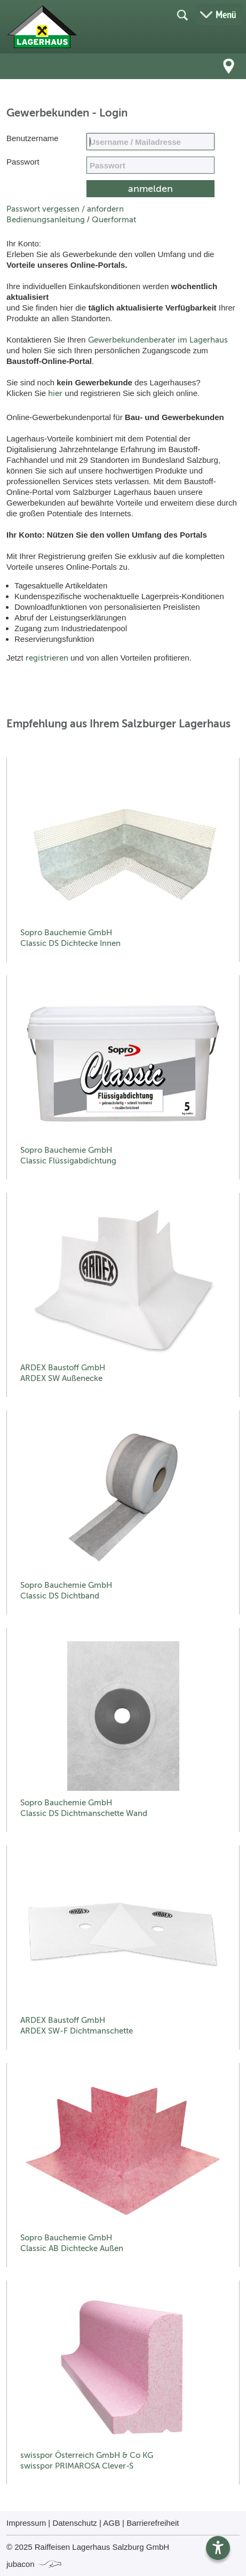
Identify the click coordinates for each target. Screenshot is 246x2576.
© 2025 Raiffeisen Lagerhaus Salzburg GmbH (87, 2546)
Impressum (26, 2522)
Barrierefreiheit (152, 2522)
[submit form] (150, 188)
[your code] (150, 165)
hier (55, 393)
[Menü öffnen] (219, 14)
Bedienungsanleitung (45, 219)
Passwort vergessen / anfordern (65, 209)
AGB (111, 2522)
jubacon (34, 2564)
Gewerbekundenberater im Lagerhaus (158, 340)
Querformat (114, 219)
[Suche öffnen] (182, 14)
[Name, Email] (150, 141)
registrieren (47, 658)
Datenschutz (74, 2522)
